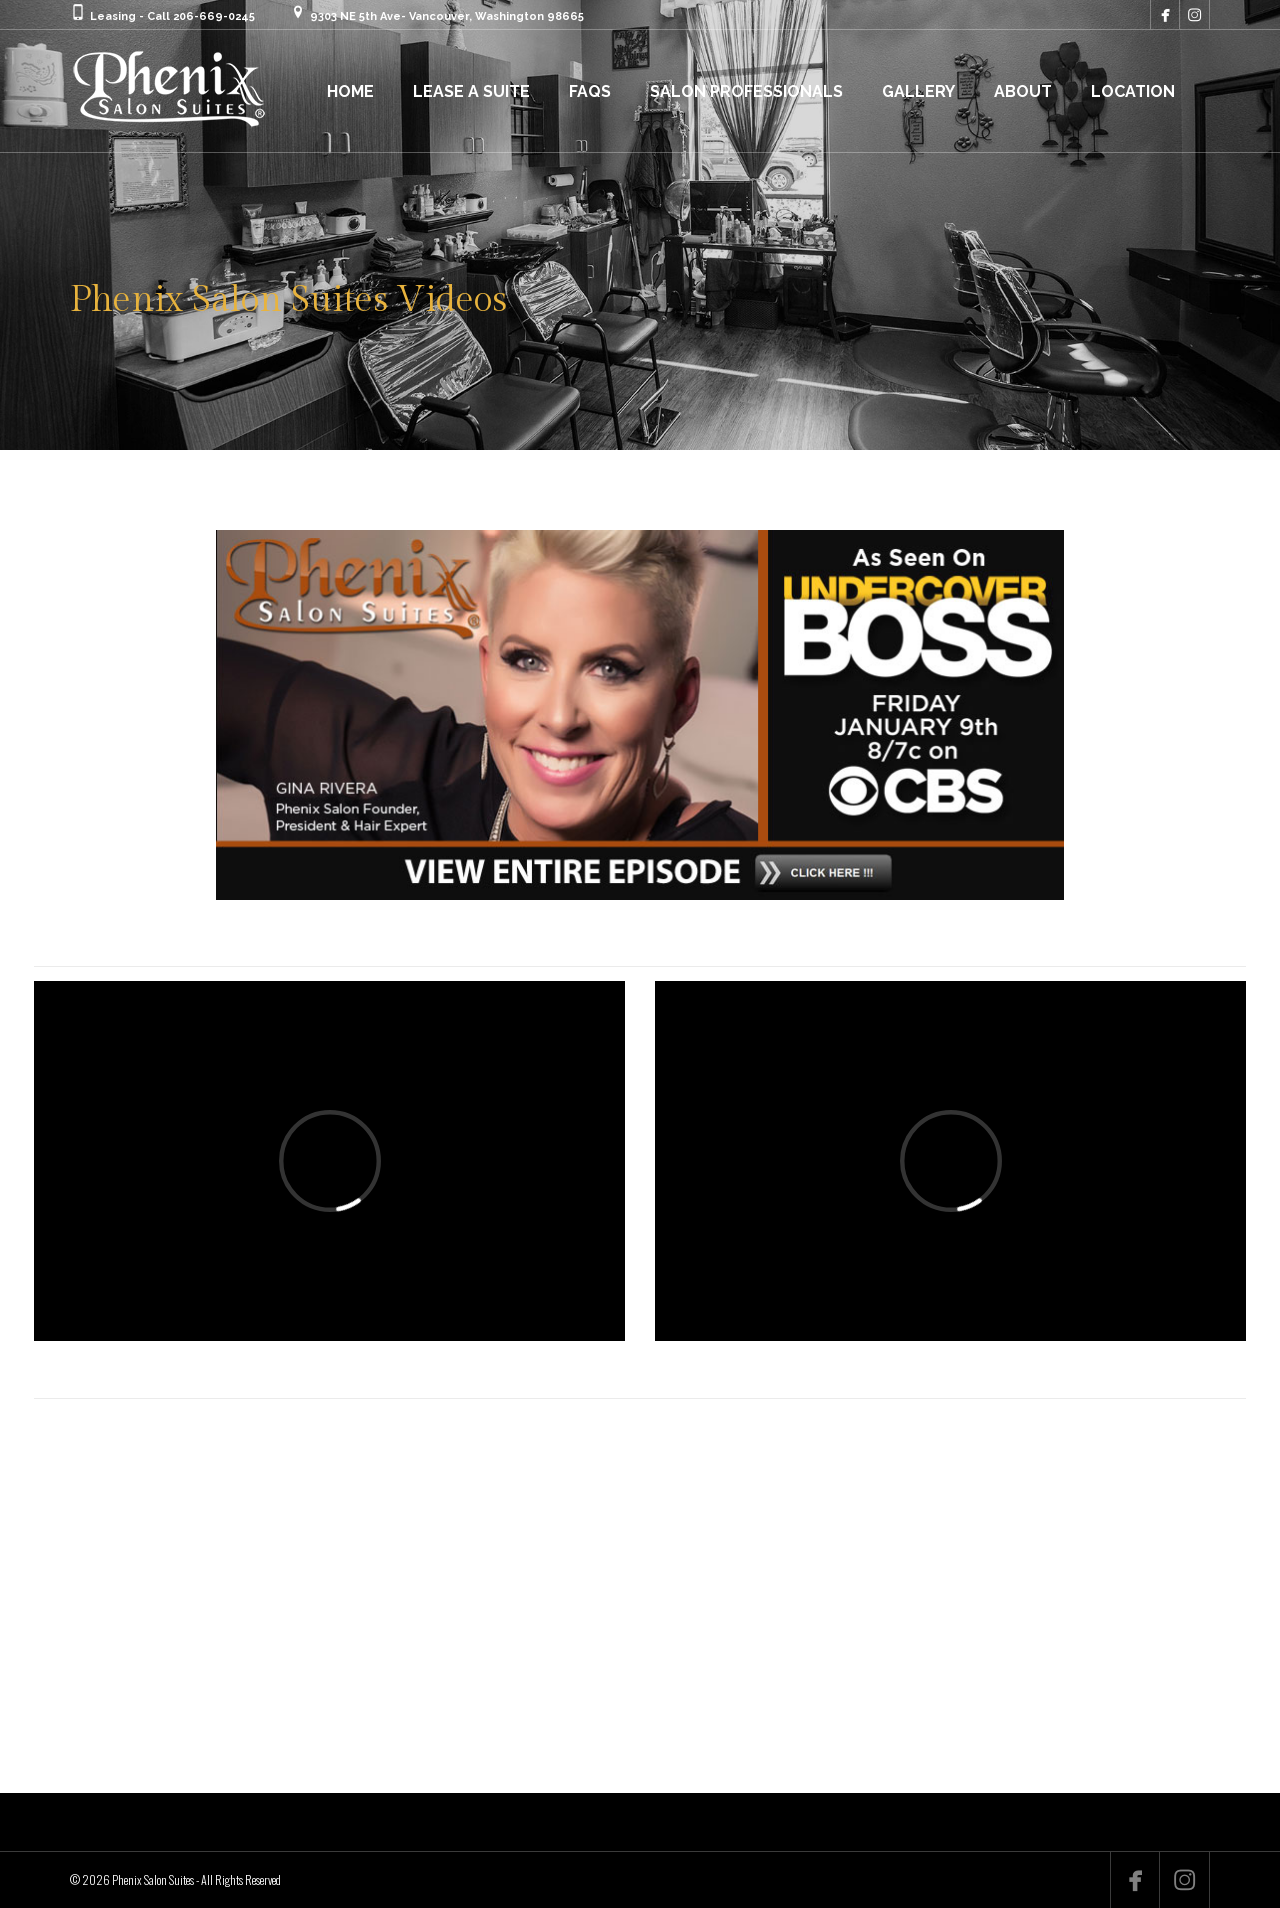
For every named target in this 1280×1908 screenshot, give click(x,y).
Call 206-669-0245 (201, 16)
